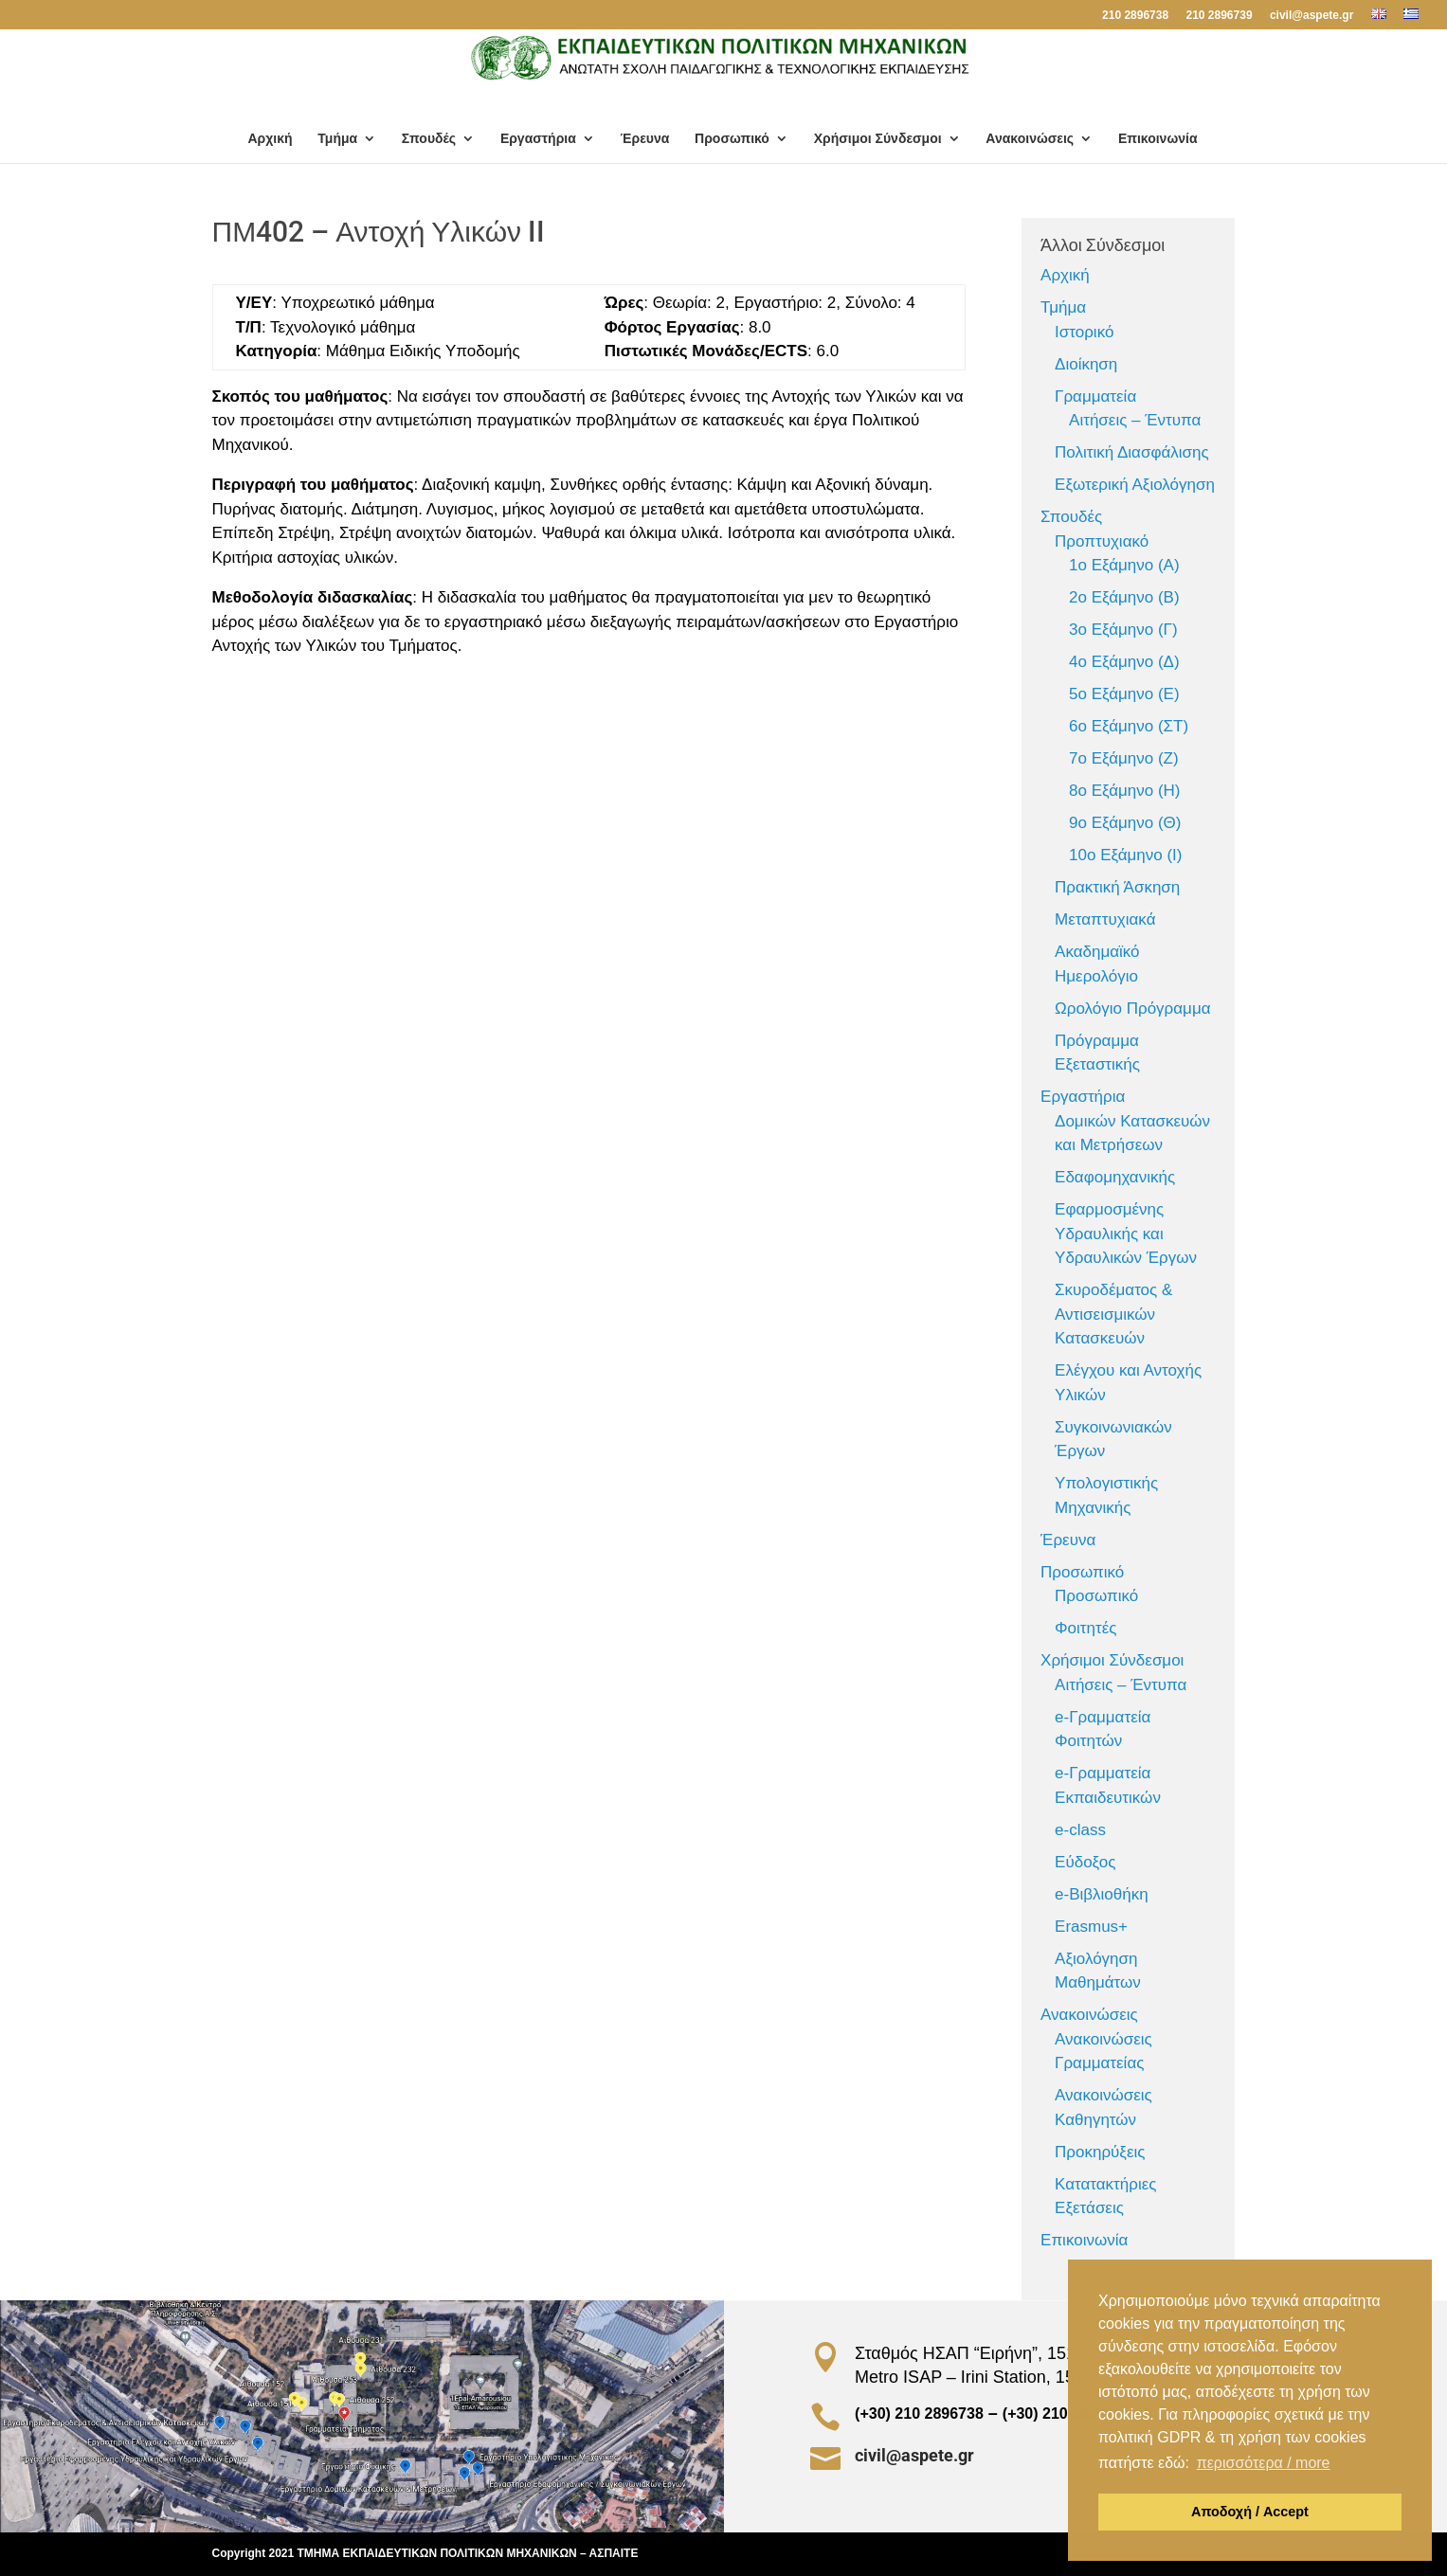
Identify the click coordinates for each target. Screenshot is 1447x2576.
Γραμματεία (1095, 396)
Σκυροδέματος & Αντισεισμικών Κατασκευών (1113, 1314)
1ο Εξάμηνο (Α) (1124, 565)
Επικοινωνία (1158, 139)
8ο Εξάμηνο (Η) (1124, 791)
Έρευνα (645, 139)
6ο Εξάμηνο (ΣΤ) (1128, 726)
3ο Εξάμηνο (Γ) (1123, 630)
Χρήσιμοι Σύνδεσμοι (878, 139)
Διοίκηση (1086, 364)
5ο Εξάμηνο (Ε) (1124, 694)
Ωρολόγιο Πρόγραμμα (1132, 1009)
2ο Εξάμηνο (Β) (1124, 597)
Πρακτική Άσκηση (1117, 887)
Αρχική (269, 139)
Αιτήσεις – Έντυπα (1135, 420)
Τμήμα (337, 139)
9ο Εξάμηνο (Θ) (1125, 823)
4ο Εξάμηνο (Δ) (1124, 662)
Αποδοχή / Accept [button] (1250, 2511)
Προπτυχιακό (1102, 541)
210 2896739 (1218, 15)
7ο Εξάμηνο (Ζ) (1124, 758)
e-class (1080, 1830)
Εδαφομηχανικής (1115, 1177)
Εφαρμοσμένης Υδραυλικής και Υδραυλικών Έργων (1126, 1233)
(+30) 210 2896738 (1008, 2413)
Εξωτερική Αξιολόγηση (1135, 485)
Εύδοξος (1085, 1862)
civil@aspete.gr (1311, 15)
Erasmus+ (1091, 1927)
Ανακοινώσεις (1030, 139)
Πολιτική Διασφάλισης (1132, 452)
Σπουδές (429, 139)
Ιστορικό (1084, 332)
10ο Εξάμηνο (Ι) (1125, 855)
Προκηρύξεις (1100, 2152)
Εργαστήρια (538, 139)
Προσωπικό (732, 139)
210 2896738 (1135, 15)
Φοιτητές (1085, 1628)
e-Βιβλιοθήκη (1102, 1894)
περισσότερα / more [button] (1263, 2463)
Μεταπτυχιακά (1105, 919)
